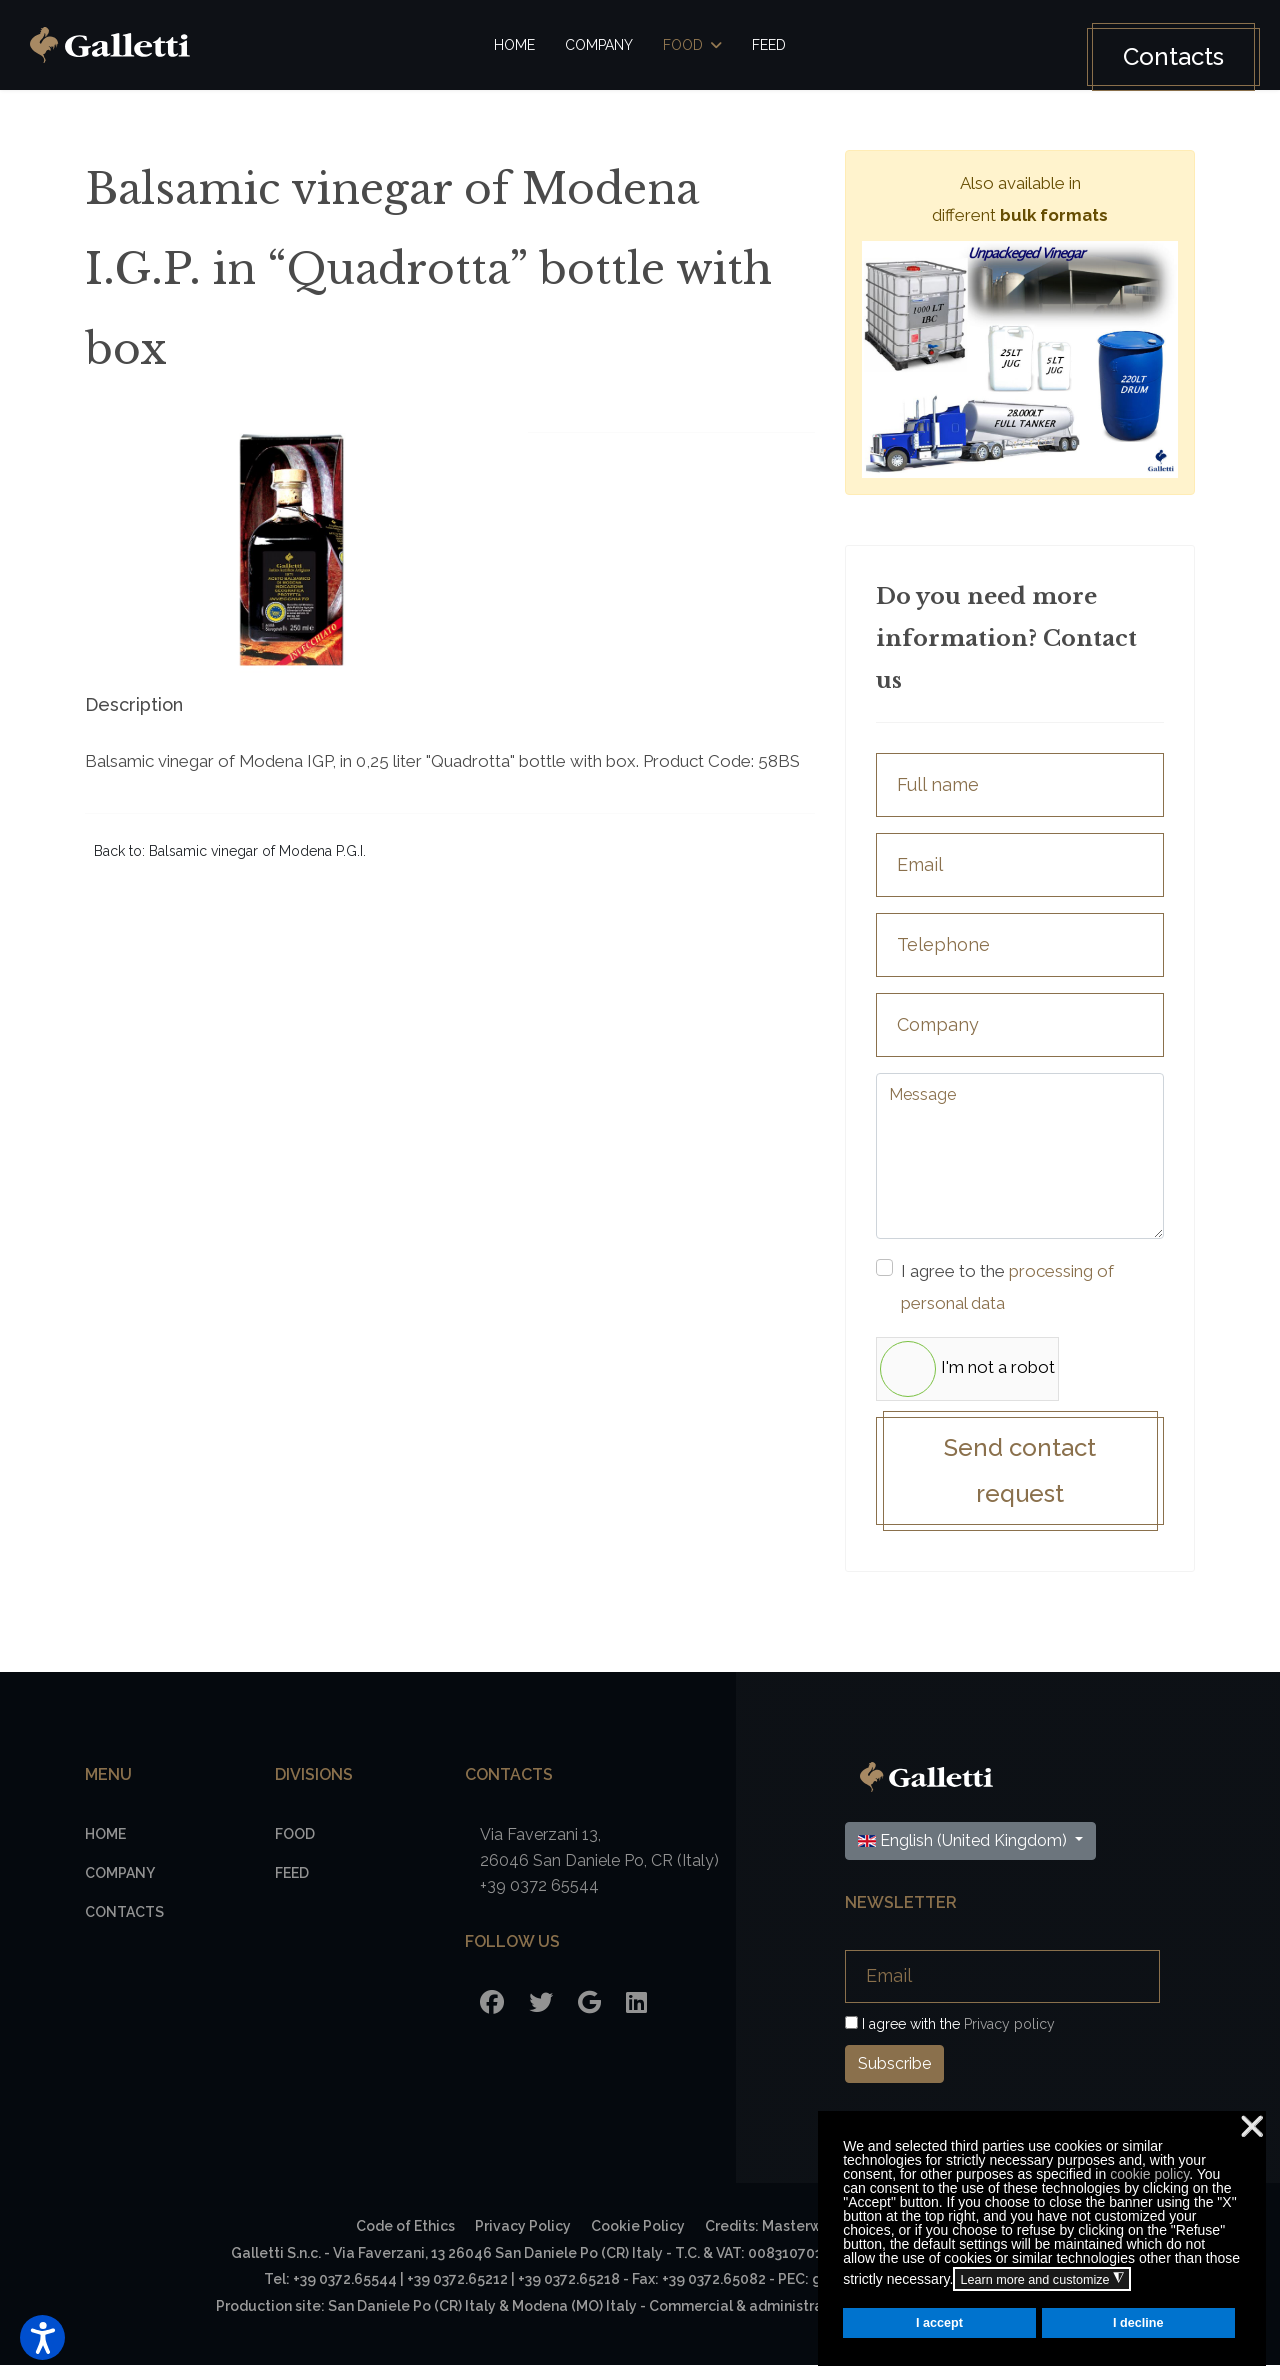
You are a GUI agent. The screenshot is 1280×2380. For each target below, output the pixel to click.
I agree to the (1023, 1292)
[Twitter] (541, 2016)
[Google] (589, 2016)
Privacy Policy (523, 2240)
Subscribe (894, 2077)
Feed (769, 45)
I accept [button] (939, 2323)
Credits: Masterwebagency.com (814, 2240)
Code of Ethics (405, 2240)
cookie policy (1149, 2174)
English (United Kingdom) (964, 1854)
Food (683, 45)
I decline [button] (1138, 2323)
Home (514, 45)
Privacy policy (1009, 2038)
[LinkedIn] (636, 2016)
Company (599, 45)
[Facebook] (492, 2016)
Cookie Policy (638, 2240)
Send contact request (1020, 1482)
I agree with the (950, 2038)
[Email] (1002, 1990)
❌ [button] (1252, 2126)
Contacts (1159, 56)
